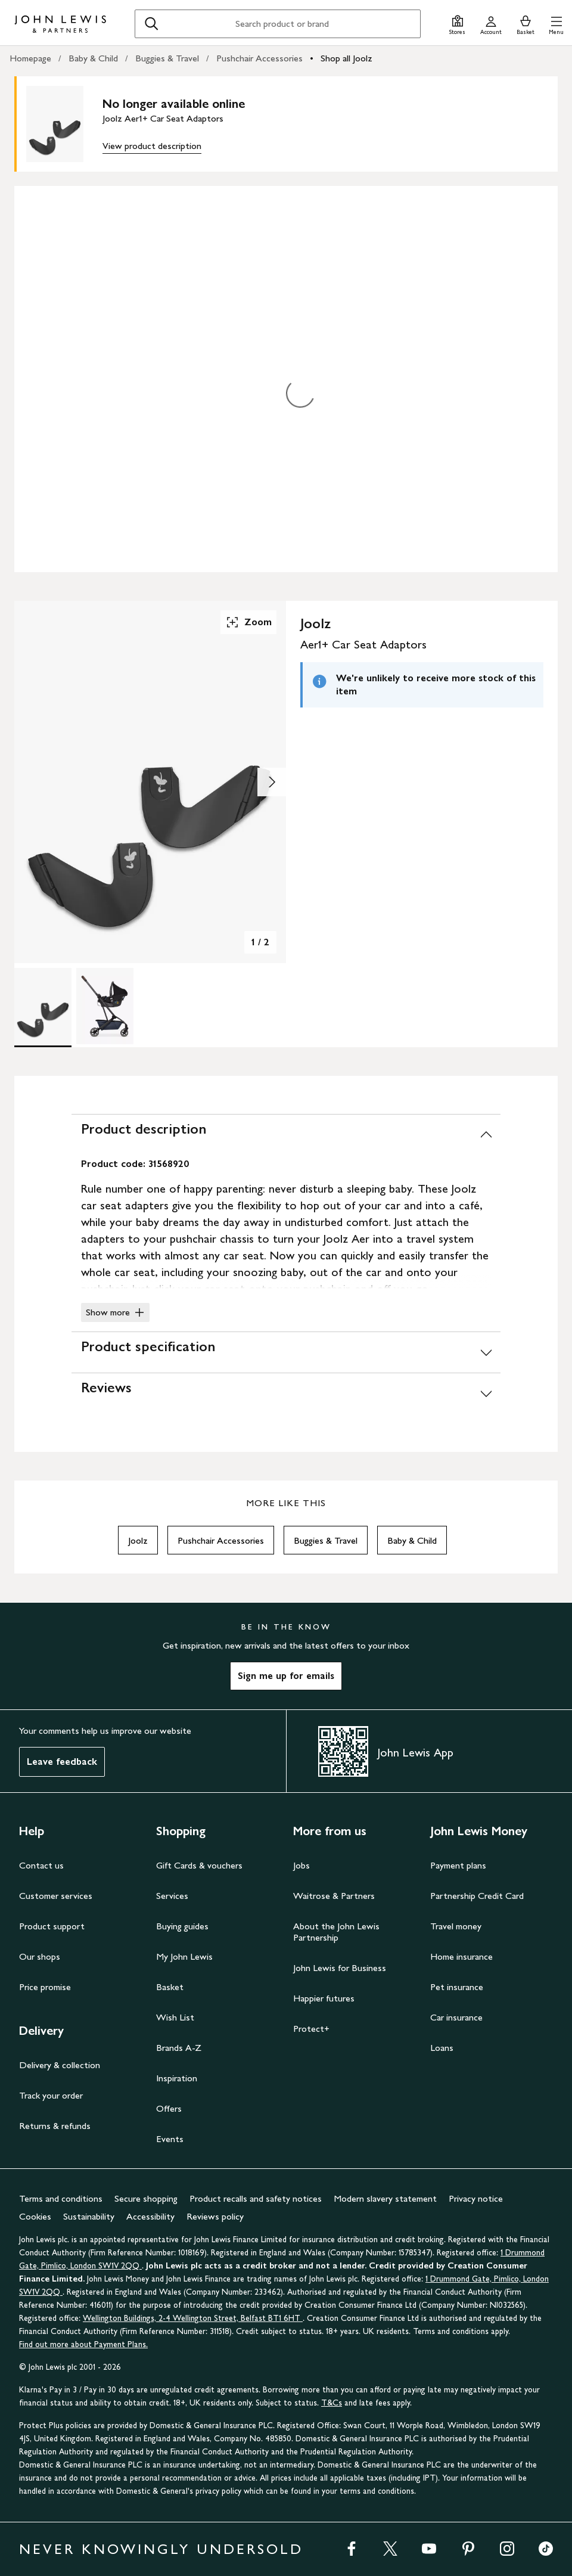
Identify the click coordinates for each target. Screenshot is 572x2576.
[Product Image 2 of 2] (104, 1006)
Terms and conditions (60, 2198)
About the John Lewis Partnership (336, 1931)
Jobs (301, 1865)
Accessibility (150, 2216)
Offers (169, 2108)
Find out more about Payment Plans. (83, 2344)
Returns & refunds (55, 2125)
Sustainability (88, 2216)
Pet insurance (456, 1986)
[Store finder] (457, 23)
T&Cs (331, 2403)
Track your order (51, 2095)
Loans (441, 2047)
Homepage (30, 58)
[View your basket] (525, 23)
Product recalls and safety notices (255, 2198)
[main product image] (64, 124)
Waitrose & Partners (334, 1895)
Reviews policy (215, 2216)
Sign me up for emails (286, 1675)
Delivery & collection (59, 2065)
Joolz (138, 1540)
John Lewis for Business (339, 1967)
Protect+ (311, 2028)
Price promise (45, 1986)
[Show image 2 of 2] (271, 782)
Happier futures (324, 1998)
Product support (52, 1926)
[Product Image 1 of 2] (43, 1006)
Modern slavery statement (385, 2198)
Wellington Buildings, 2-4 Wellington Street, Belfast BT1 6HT (193, 2318)
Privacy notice (476, 2198)
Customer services (55, 1895)
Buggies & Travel (167, 58)
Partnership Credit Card (477, 1895)
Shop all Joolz (346, 58)
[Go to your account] (491, 23)
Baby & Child (93, 58)
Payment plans (458, 1865)
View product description (151, 145)
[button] (556, 23)
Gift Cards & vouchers (199, 1865)
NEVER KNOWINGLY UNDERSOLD (161, 2549)
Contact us (41, 1865)
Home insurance (461, 1956)
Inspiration (176, 2078)
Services (172, 1895)
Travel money (455, 1926)
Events (170, 2138)
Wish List (175, 2017)
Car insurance (456, 2017)
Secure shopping (146, 2198)
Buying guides (182, 1926)
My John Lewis (184, 1956)
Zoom (248, 622)
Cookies (35, 2216)
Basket (170, 1986)
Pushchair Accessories (259, 58)
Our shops (39, 1956)
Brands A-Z (178, 2047)
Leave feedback (62, 1761)
